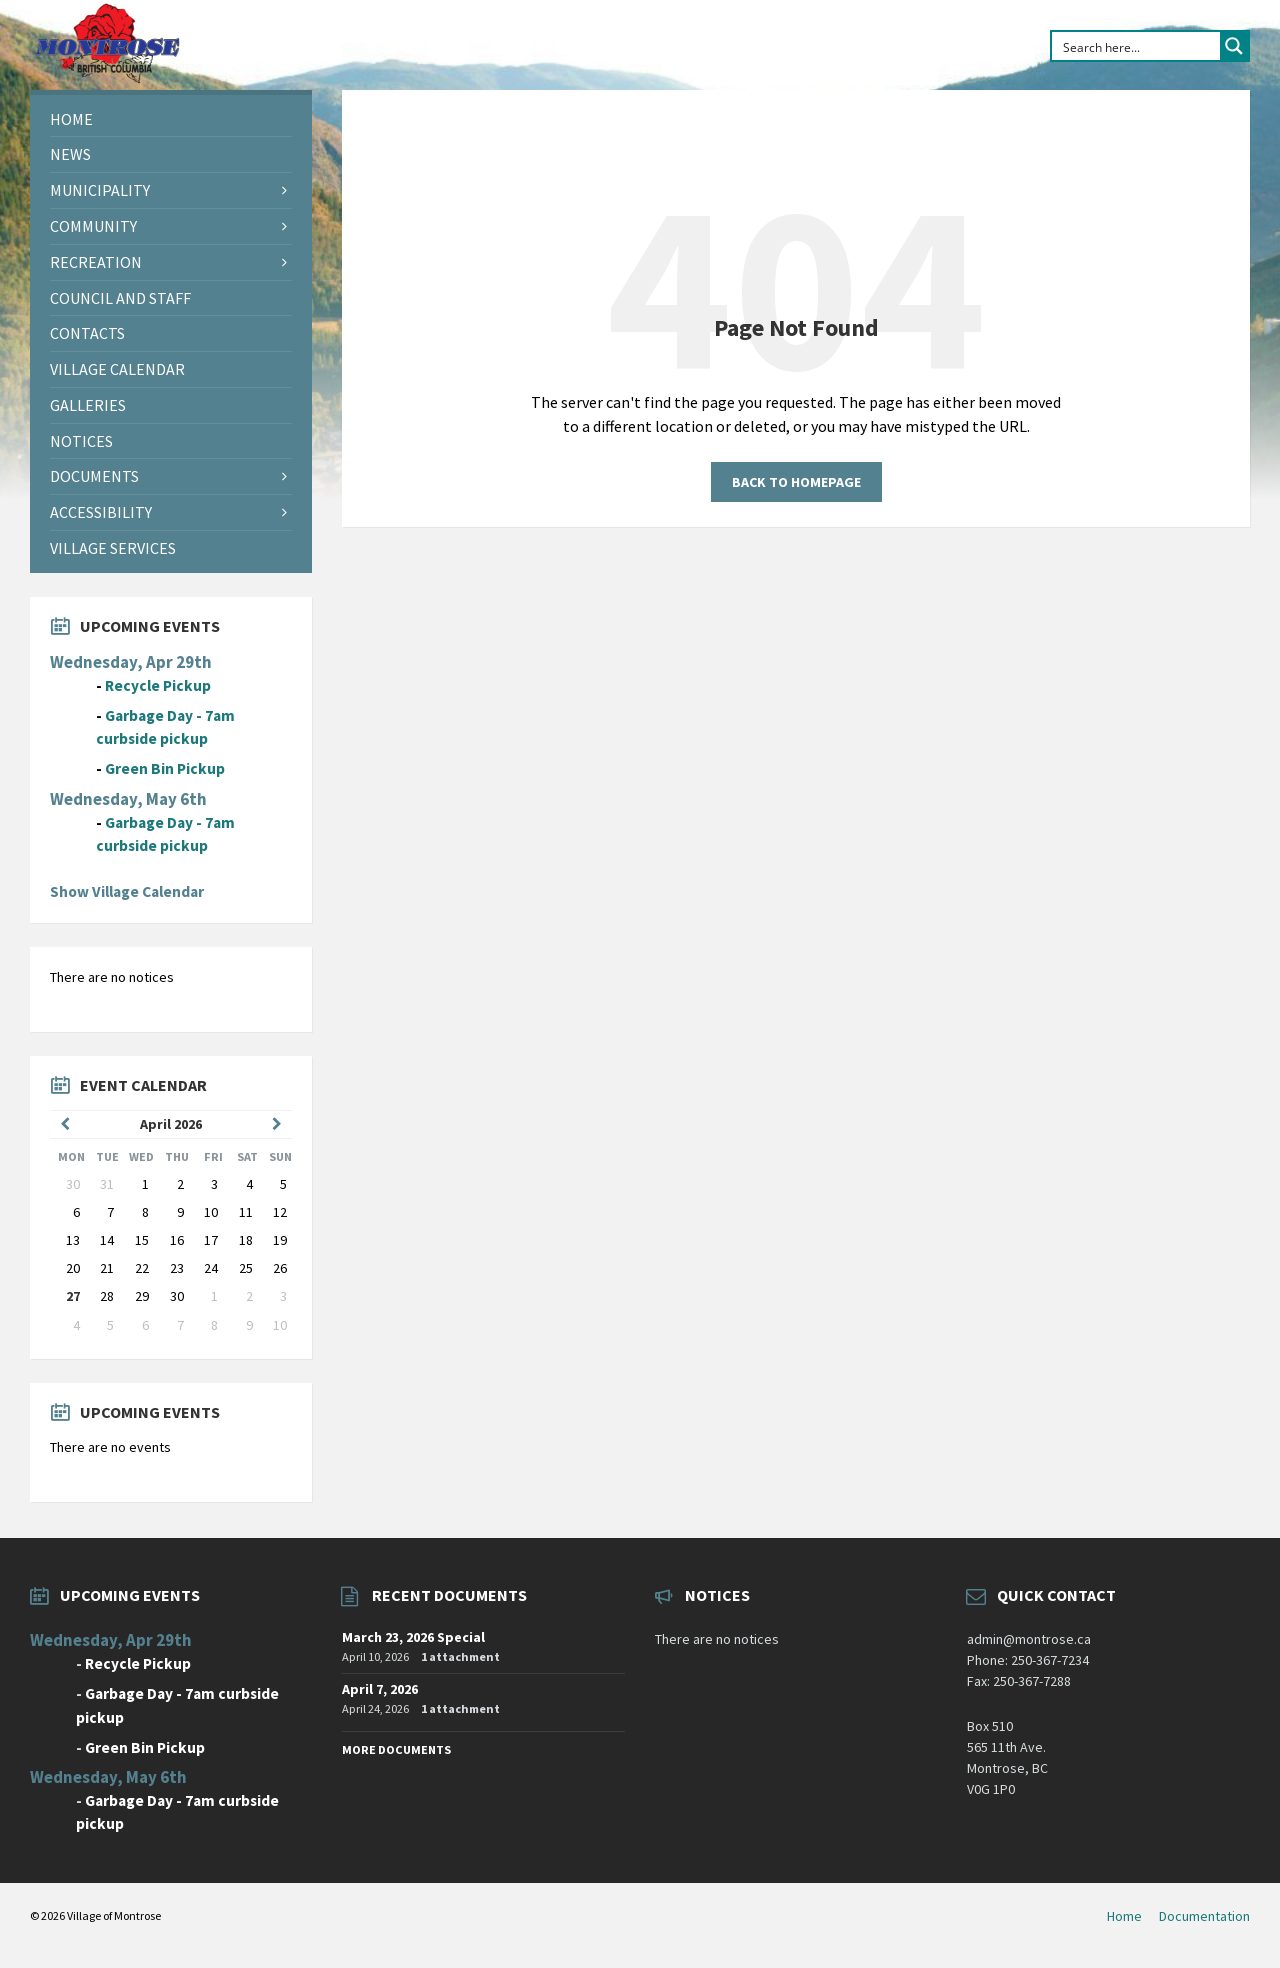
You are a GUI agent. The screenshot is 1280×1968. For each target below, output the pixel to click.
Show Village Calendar (127, 891)
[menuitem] (171, 119)
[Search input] (1137, 46)
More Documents (396, 1749)
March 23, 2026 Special (413, 1637)
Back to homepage (796, 482)
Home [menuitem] (1124, 1916)
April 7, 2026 (380, 1689)
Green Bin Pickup (165, 768)
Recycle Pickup (158, 685)
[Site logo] (106, 79)
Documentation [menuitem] (1204, 1916)
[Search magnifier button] (1234, 46)
